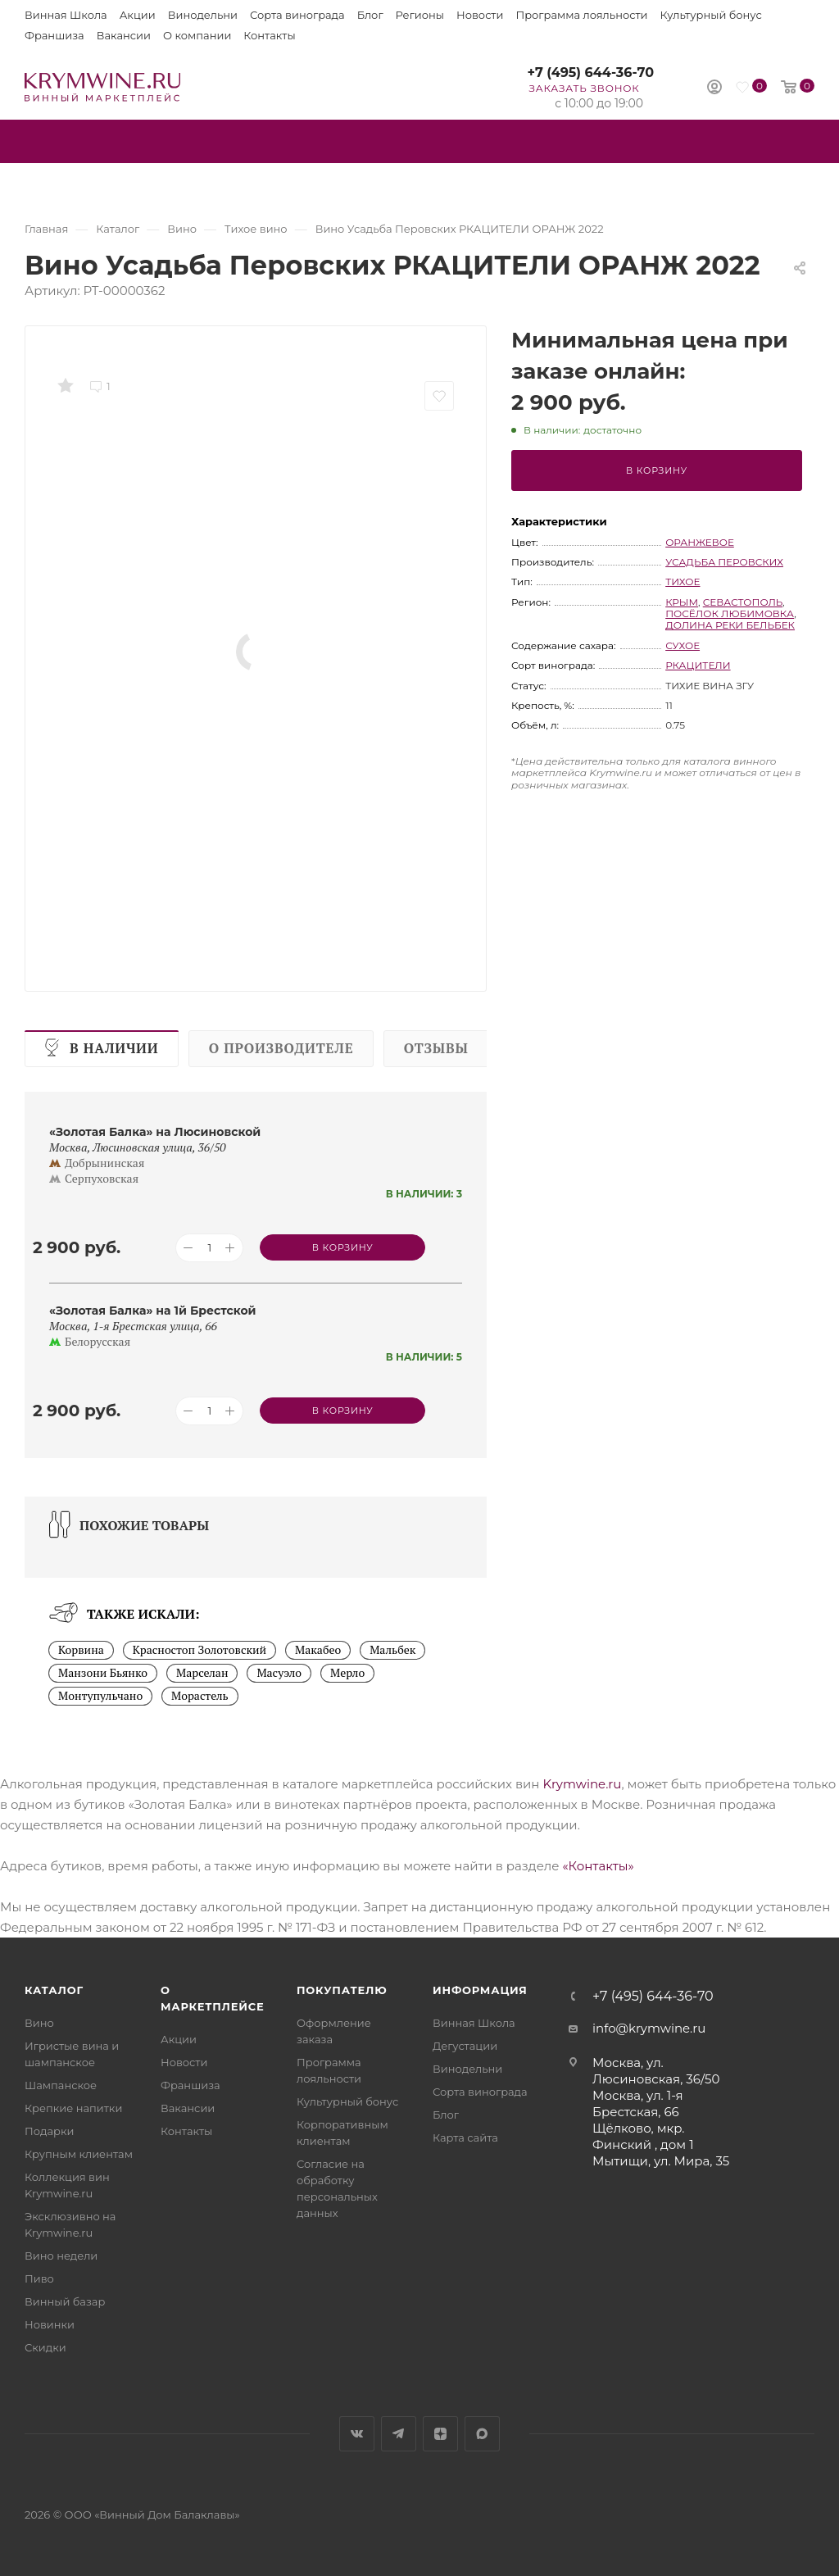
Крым (681, 602)
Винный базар (65, 2301)
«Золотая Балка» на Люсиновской (155, 1131)
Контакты (269, 35)
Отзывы (436, 1048)
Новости (479, 14)
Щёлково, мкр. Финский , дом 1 (643, 2136)
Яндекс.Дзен (440, 2433)
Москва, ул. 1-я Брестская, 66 (637, 2103)
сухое (682, 645)
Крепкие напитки (73, 2108)
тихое (682, 581)
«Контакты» (597, 1866)
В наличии (114, 1048)
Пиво (39, 2278)
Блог (370, 14)
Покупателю (342, 1990)
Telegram (398, 2433)
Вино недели (61, 2255)
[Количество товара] (209, 1247)
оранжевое (699, 542)
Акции (138, 14)
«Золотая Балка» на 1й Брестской (152, 1310)
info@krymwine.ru (648, 2028)
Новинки (50, 2324)
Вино (39, 2022)
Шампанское (61, 2085)
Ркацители (697, 665)
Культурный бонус (711, 14)
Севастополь (742, 602)
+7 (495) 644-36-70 (590, 72)
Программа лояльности (581, 14)
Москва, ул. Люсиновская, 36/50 (655, 2071)
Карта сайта (465, 2137)
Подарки (49, 2131)
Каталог (54, 1990)
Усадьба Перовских (724, 562)
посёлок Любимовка (729, 613)
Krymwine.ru (581, 1784)
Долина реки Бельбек (730, 625)
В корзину (656, 470)
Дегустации (465, 2045)
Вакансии (124, 35)
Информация (480, 1990)
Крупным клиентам (79, 2153)
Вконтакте (356, 2433)
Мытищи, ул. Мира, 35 (660, 2161)
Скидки (45, 2347)
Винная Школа (66, 14)
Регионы (420, 14)
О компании (197, 35)
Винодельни (203, 14)
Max (482, 2433)
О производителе (281, 1048)
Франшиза (54, 35)
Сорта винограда (297, 14)
